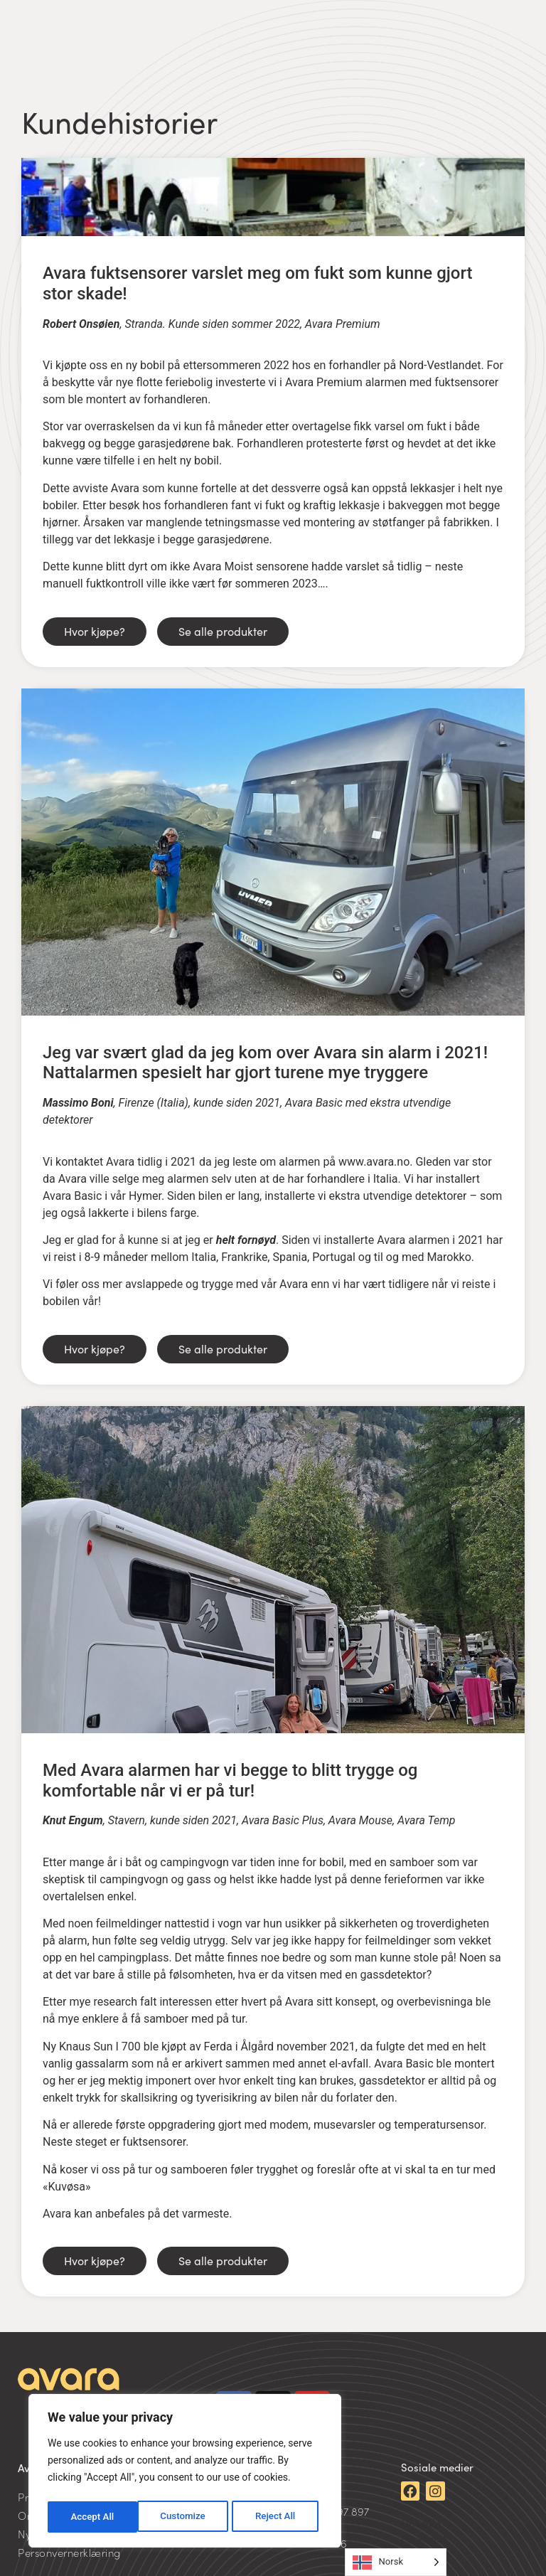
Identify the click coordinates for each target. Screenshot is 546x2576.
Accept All (278, 2517)
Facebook (424, 2537)
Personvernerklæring (69, 2552)
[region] (184, 2473)
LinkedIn (421, 2522)
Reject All (186, 2517)
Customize (93, 2517)
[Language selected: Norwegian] (395, 2562)
